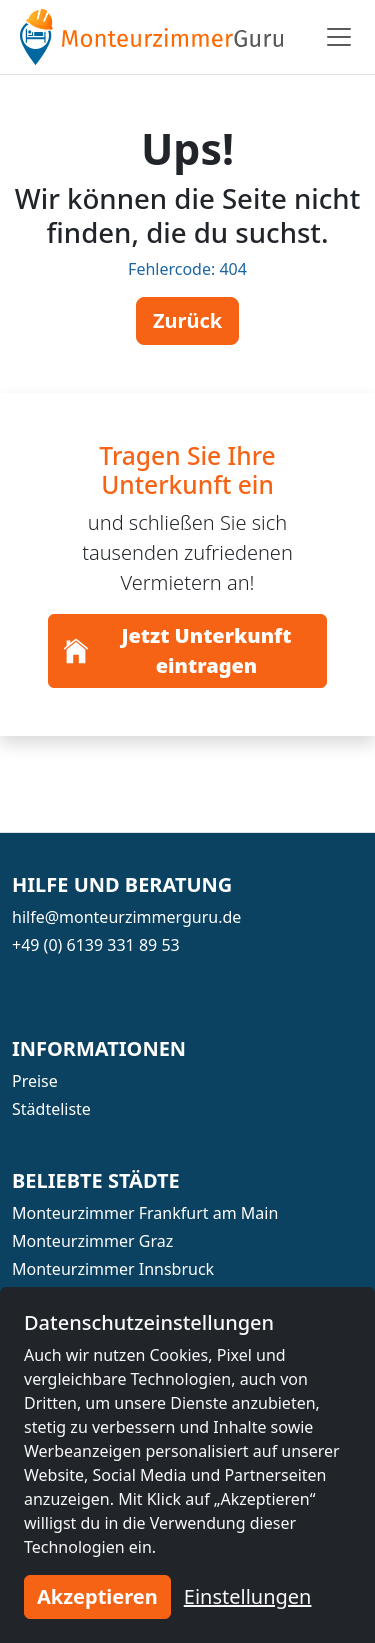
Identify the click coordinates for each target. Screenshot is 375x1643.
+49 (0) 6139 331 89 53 (96, 945)
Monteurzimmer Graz (92, 1241)
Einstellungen (248, 1596)
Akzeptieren (97, 1596)
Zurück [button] (187, 320)
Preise (35, 1081)
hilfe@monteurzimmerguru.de (126, 917)
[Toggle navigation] (339, 37)
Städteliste (51, 1109)
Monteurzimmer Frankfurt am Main (145, 1213)
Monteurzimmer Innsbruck (113, 1269)
